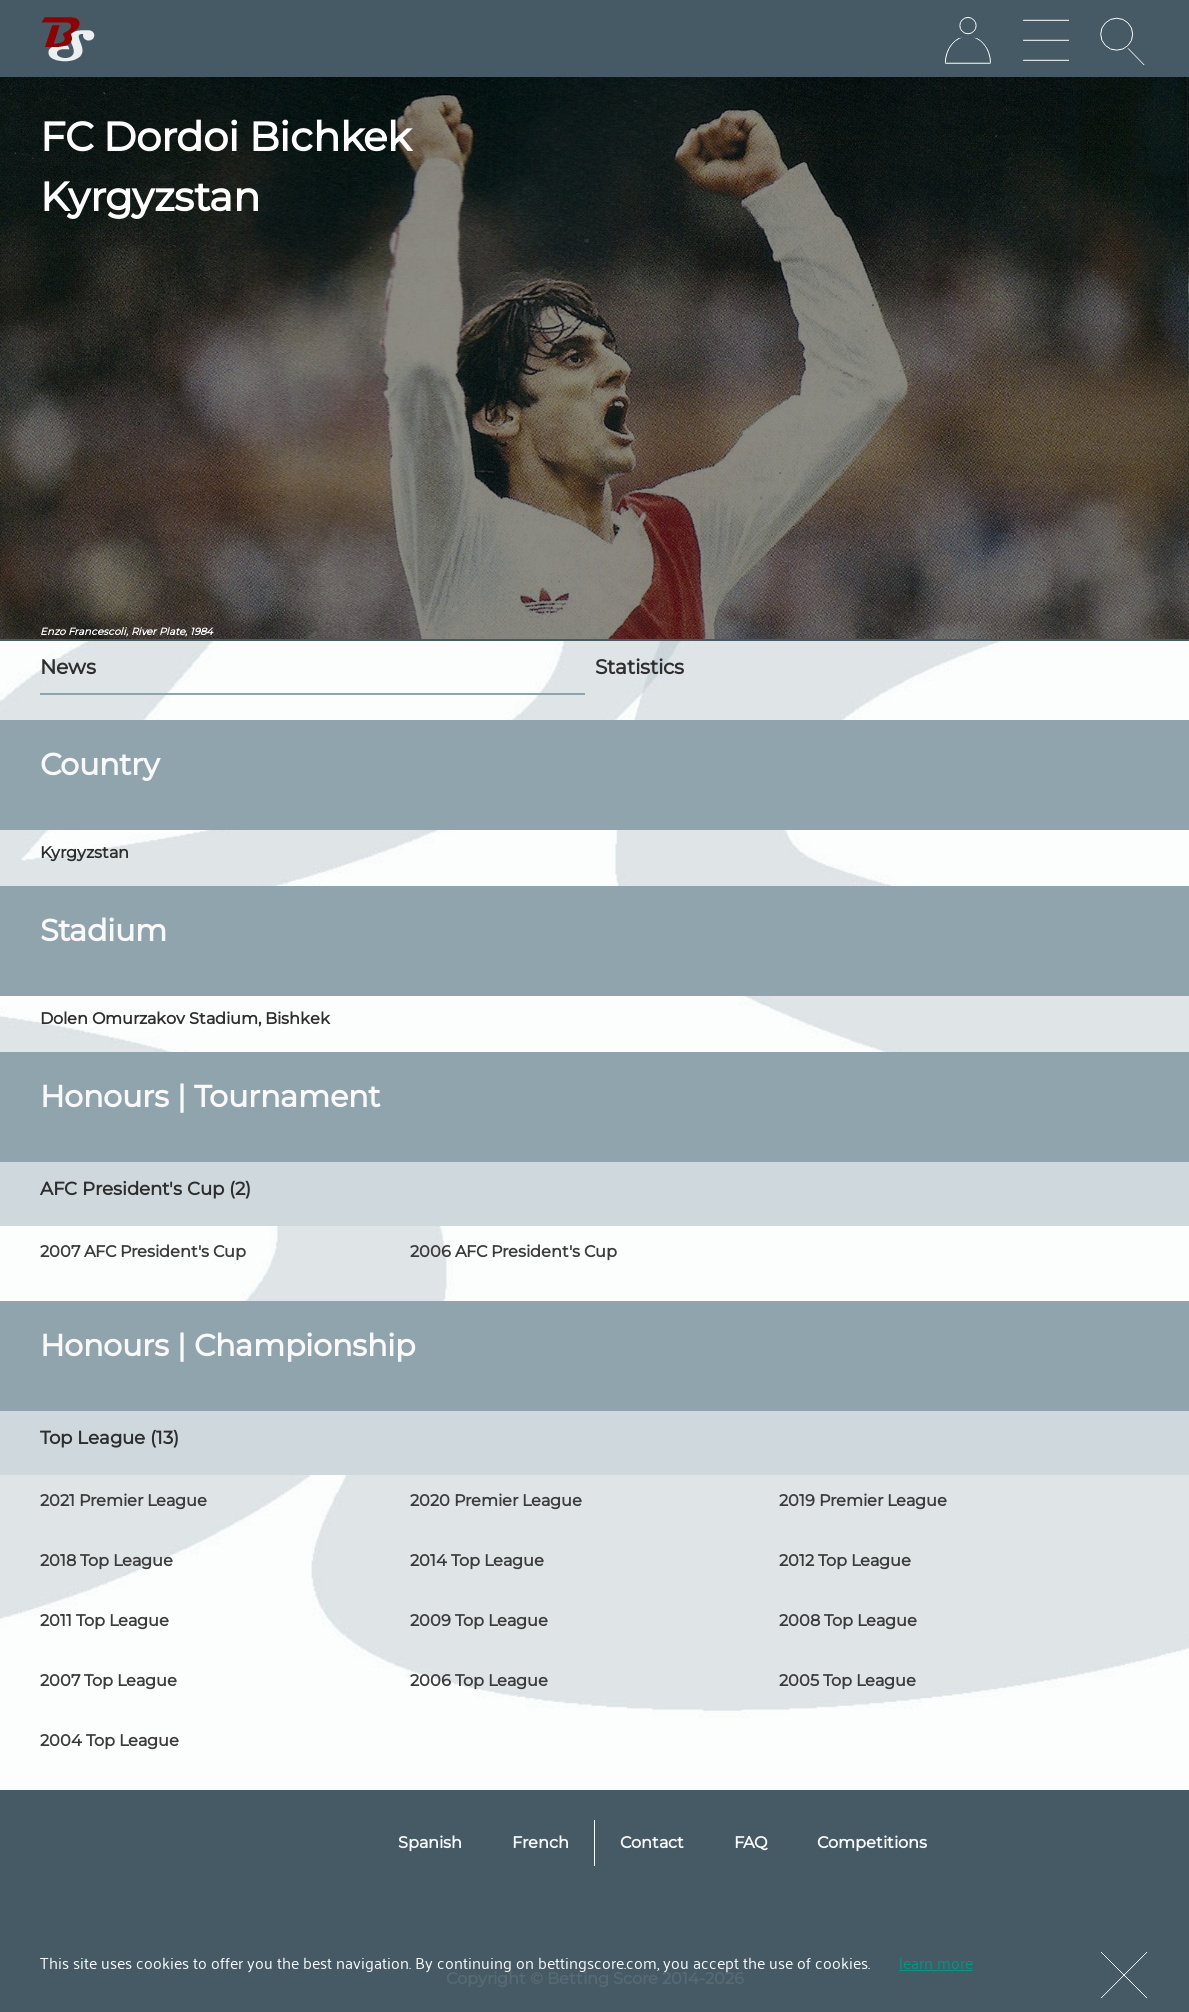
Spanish (430, 1842)
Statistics (639, 667)
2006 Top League (479, 1680)
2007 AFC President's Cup (143, 1251)
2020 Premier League (496, 1500)
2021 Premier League (123, 1500)
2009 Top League (479, 1620)
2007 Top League (108, 1680)
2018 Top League (106, 1560)
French (540, 1842)
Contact (652, 1842)
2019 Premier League (863, 1500)
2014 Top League (477, 1560)
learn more (936, 1962)
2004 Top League (109, 1740)
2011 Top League (104, 1620)
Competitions (872, 1842)
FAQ (750, 1842)
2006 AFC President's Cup (513, 1251)
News (68, 667)
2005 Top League (847, 1680)
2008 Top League (848, 1620)
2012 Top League (845, 1560)
